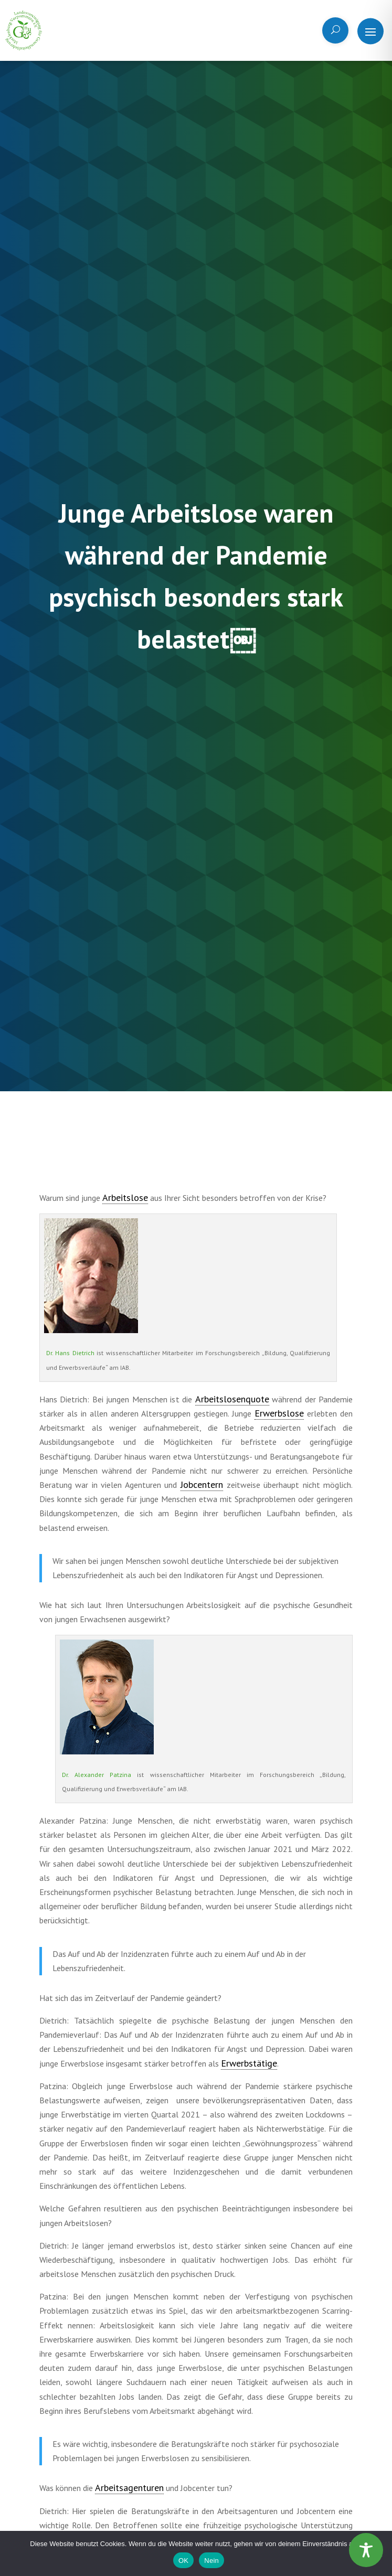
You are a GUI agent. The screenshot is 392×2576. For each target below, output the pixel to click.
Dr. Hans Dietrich (70, 1353)
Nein (211, 2560)
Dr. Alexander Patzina (96, 1775)
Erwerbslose (279, 1413)
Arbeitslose (125, 1197)
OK (183, 2560)
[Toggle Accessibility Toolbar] (366, 2550)
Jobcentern (202, 1484)
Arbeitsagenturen (129, 2488)
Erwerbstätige (249, 2063)
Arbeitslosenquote (232, 1399)
